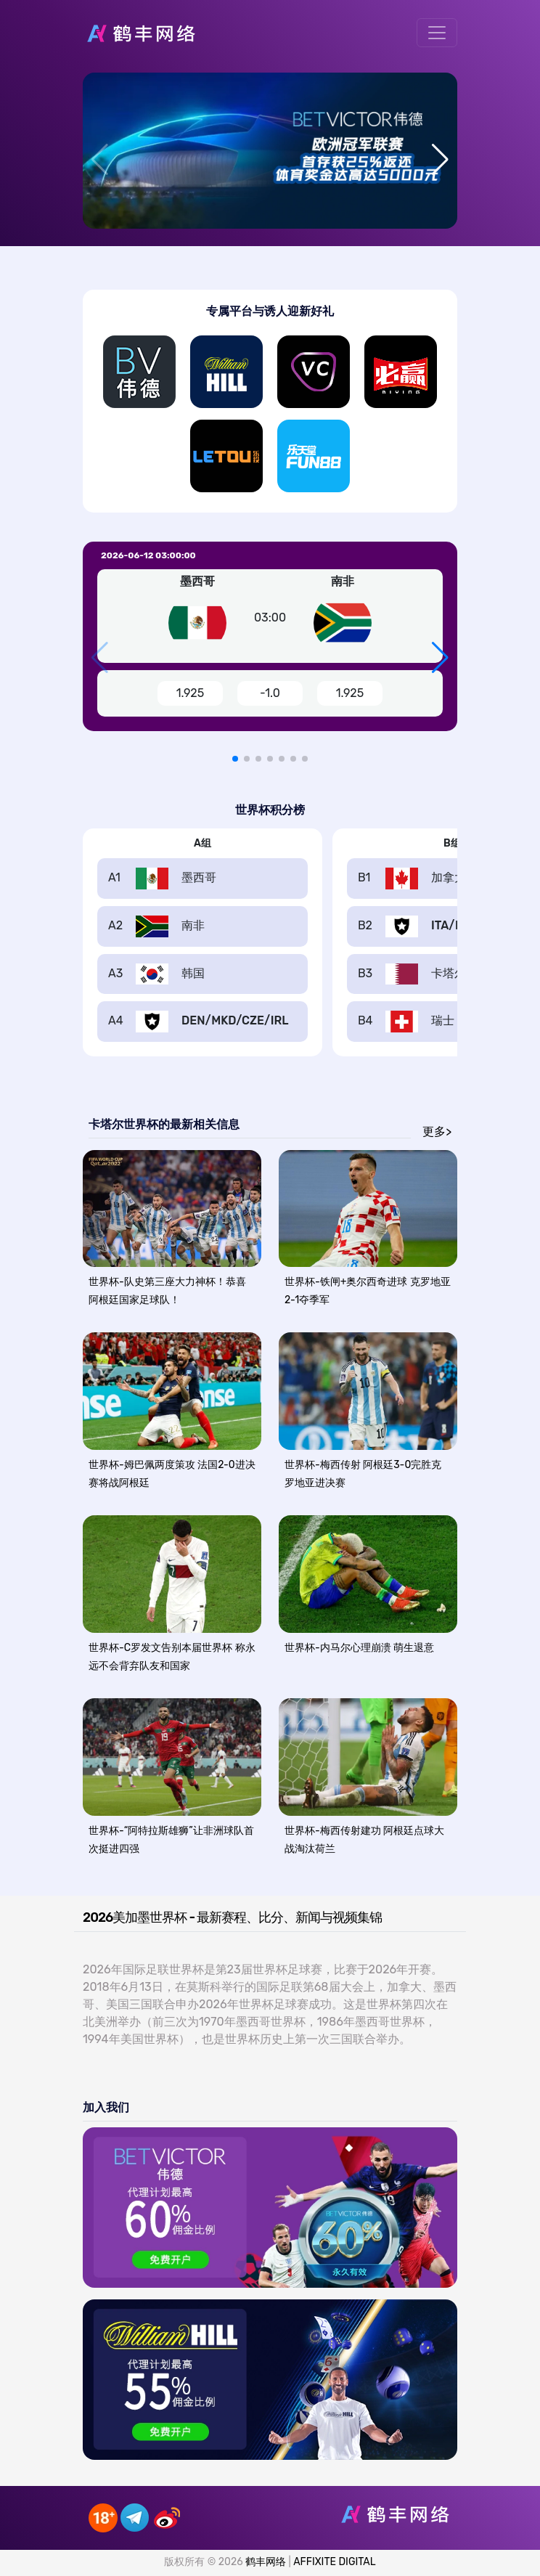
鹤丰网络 (265, 2562)
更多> (436, 1131)
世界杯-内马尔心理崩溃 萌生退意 (359, 1648)
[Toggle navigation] (437, 32)
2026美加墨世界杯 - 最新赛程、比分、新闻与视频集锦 (232, 1917)
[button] (440, 160)
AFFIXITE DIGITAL (334, 2562)
